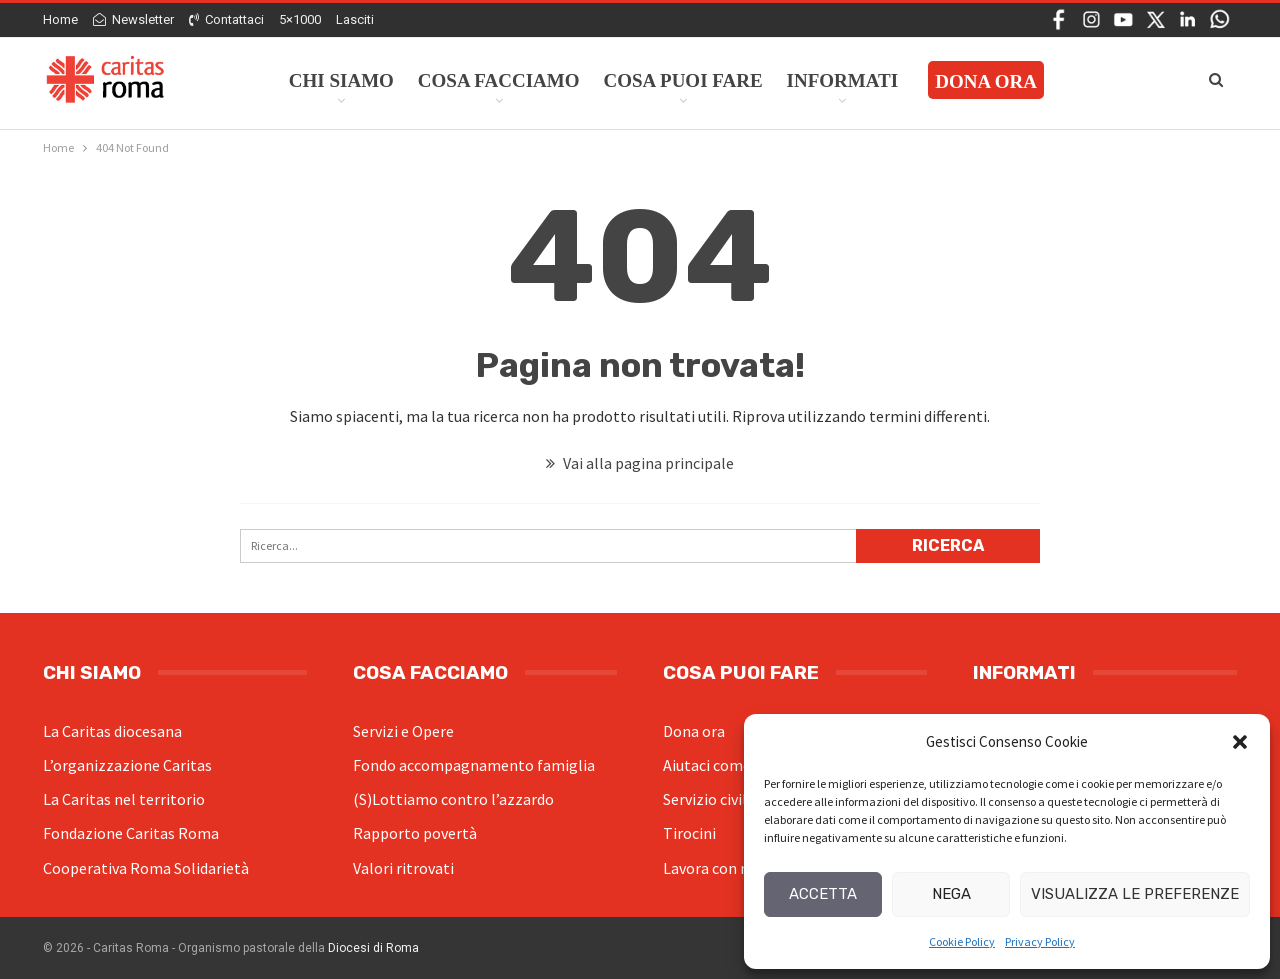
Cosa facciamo (499, 80)
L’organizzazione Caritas (127, 765)
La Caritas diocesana (112, 731)
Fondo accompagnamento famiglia (474, 765)
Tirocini (689, 833)
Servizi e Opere (403, 731)
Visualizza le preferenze (1135, 894)
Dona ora (694, 731)
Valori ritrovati (403, 868)
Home (60, 19)
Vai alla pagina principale (640, 463)
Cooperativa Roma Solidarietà (146, 868)
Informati (843, 80)
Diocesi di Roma (373, 948)
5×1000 (300, 19)
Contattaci (226, 19)
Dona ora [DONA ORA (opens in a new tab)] (986, 81)
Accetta (823, 894)
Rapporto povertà (415, 833)
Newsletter (133, 19)
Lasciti (355, 19)
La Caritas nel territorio (124, 799)
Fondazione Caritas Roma (131, 833)
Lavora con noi (712, 868)
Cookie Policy (962, 941)
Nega (951, 894)
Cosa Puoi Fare (683, 80)
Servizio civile (709, 799)
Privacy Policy (1040, 941)
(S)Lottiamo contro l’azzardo (453, 799)
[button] (1240, 742)
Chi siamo (341, 80)
